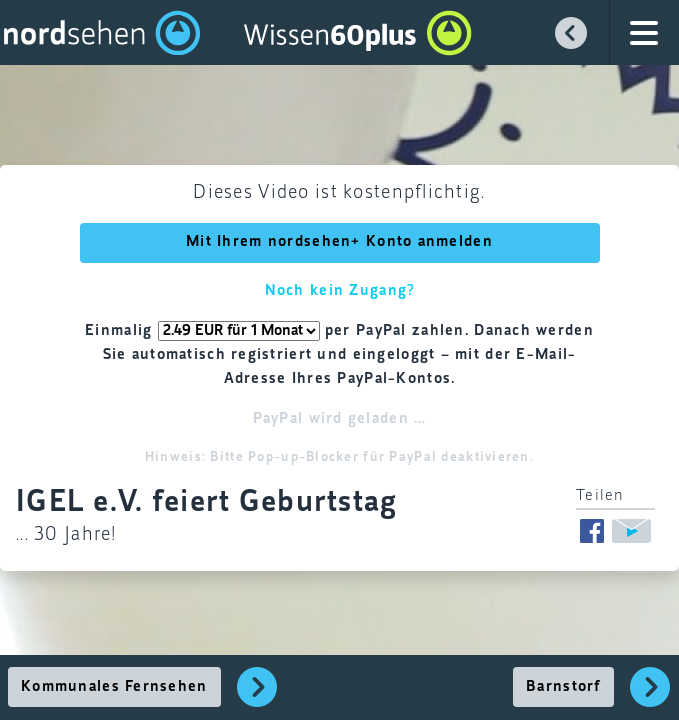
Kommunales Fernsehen (114, 687)
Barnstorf (563, 687)
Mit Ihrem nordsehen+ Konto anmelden (339, 242)
